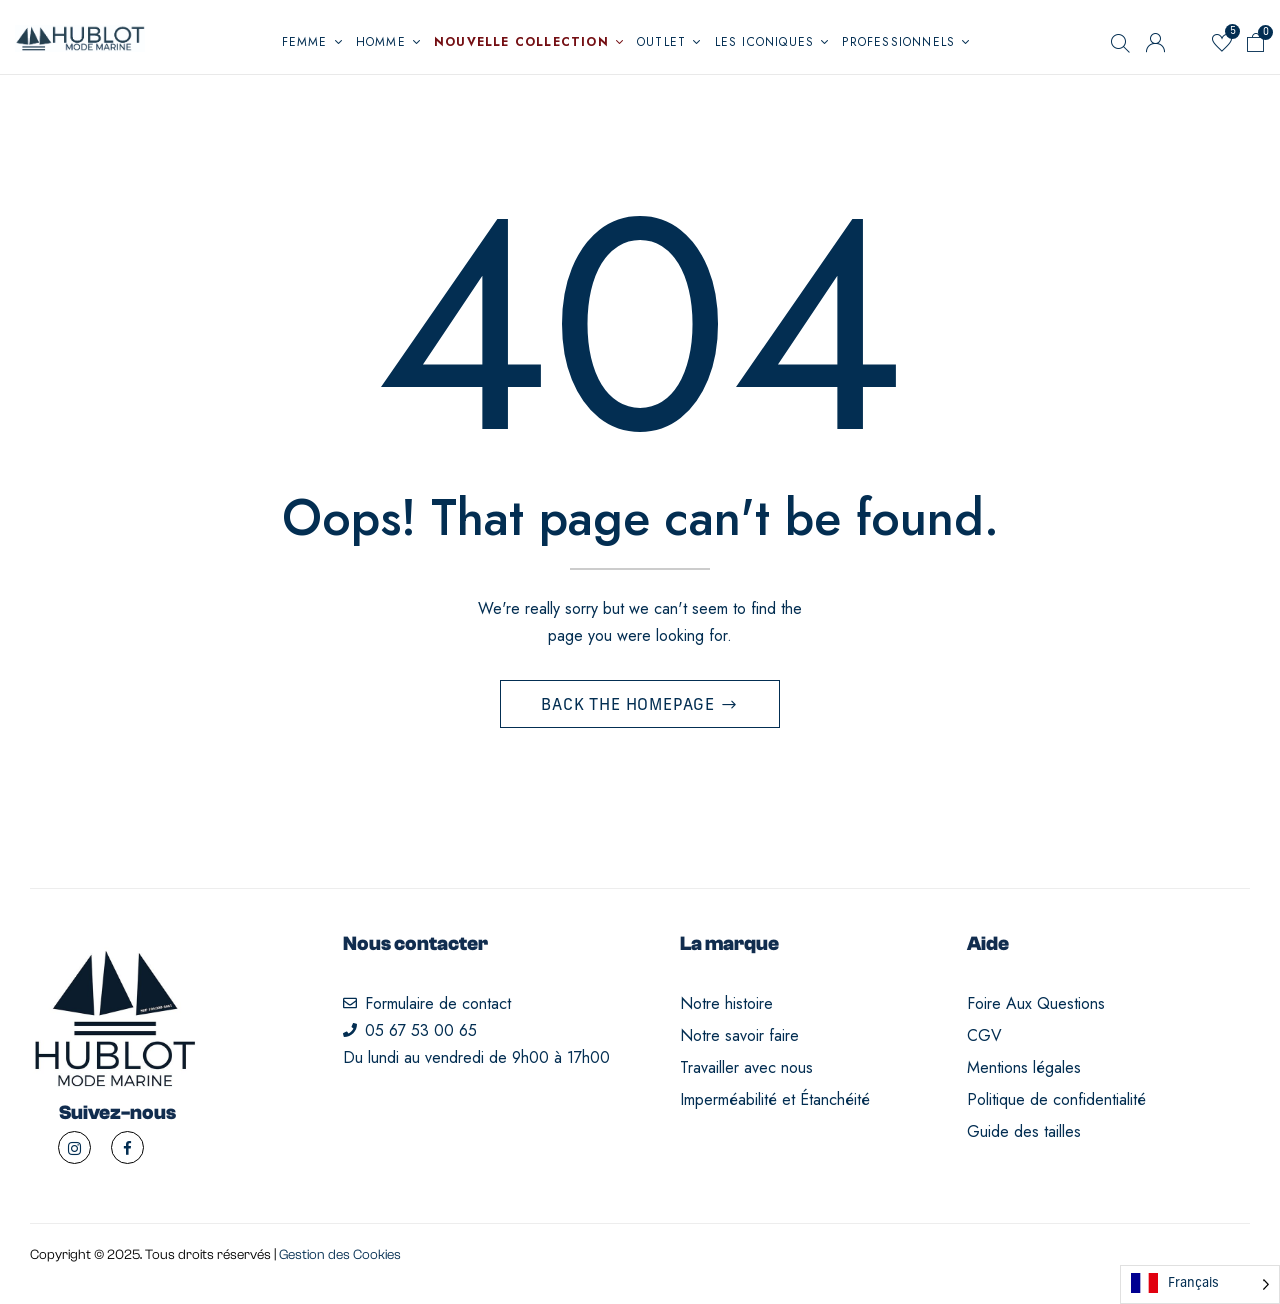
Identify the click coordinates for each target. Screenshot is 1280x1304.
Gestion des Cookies (340, 1255)
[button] (1256, 46)
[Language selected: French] (1200, 1284)
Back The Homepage (630, 706)
